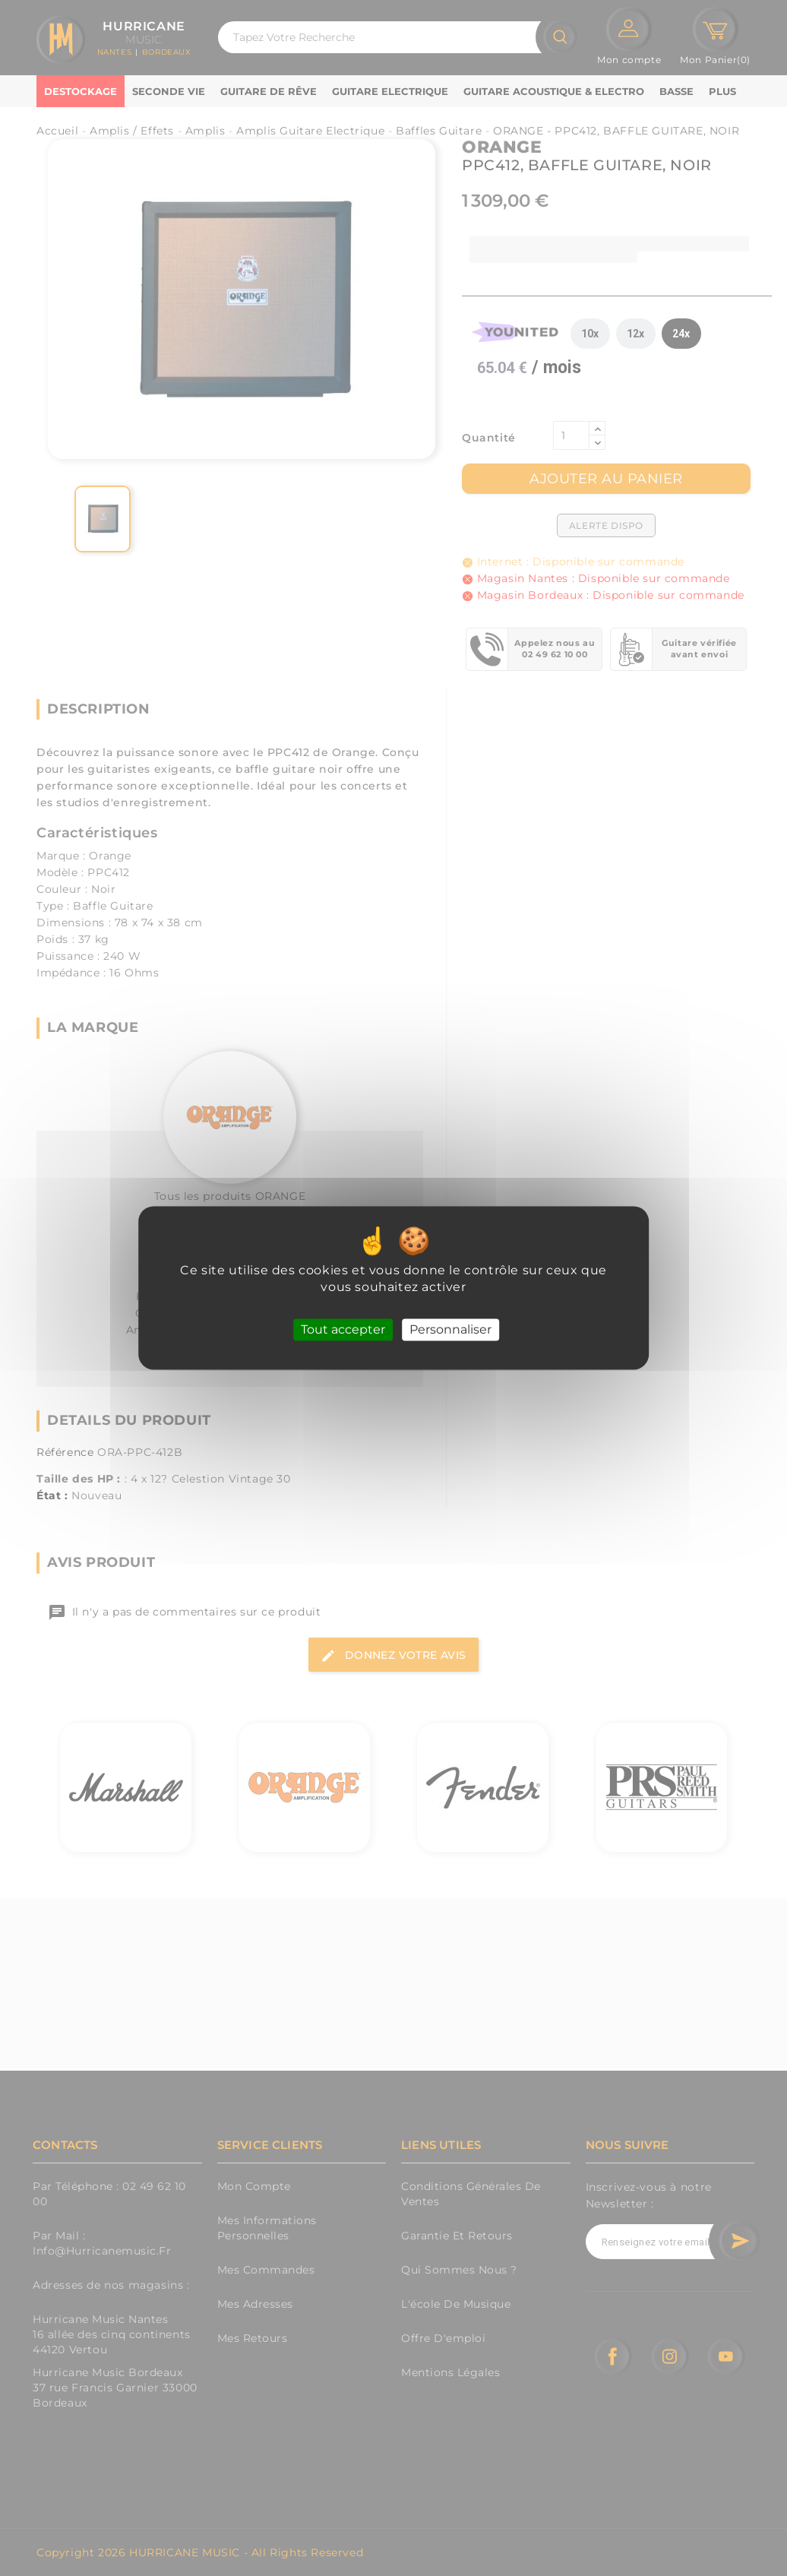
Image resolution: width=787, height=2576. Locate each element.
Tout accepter (343, 1329)
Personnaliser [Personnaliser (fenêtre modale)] (450, 1329)
